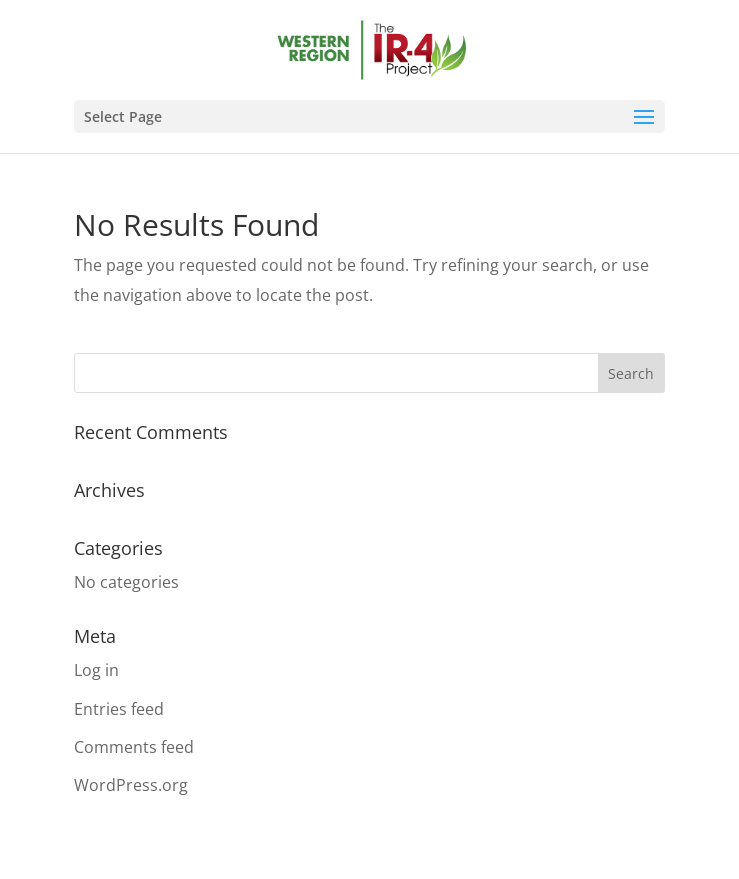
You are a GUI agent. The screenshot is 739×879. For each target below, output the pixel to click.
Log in (96, 670)
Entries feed (119, 709)
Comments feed (134, 747)
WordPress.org (131, 785)
